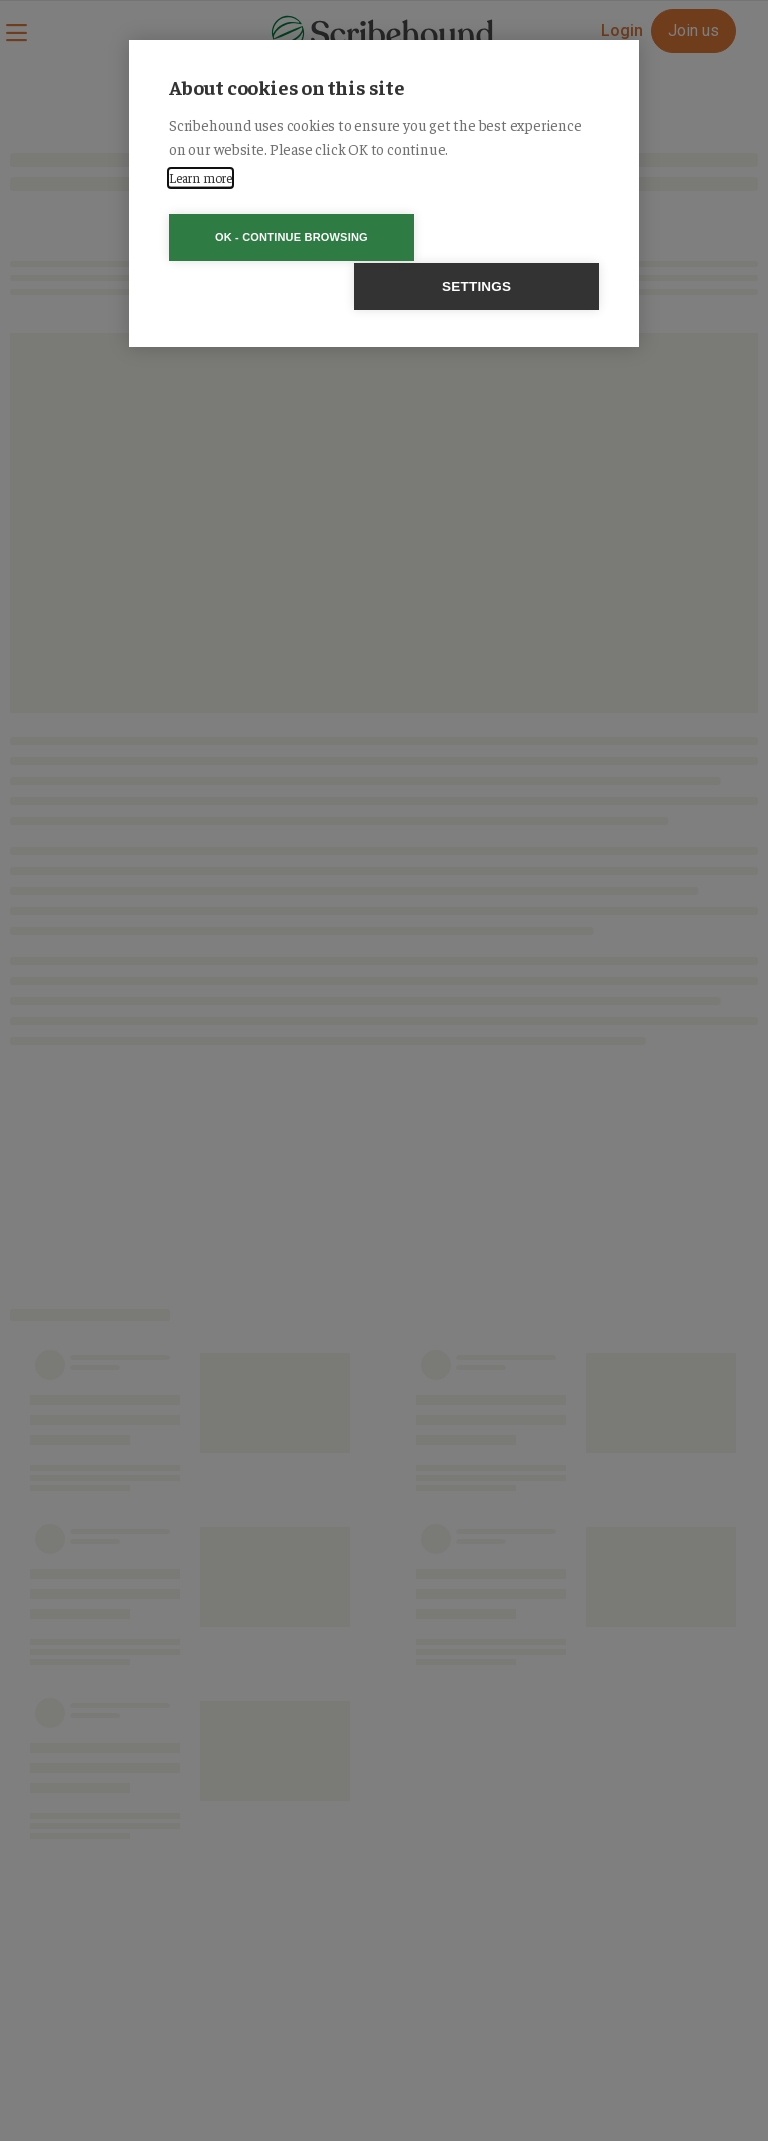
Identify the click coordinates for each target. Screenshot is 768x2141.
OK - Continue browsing (269, 237)
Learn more (200, 177)
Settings (498, 237)
